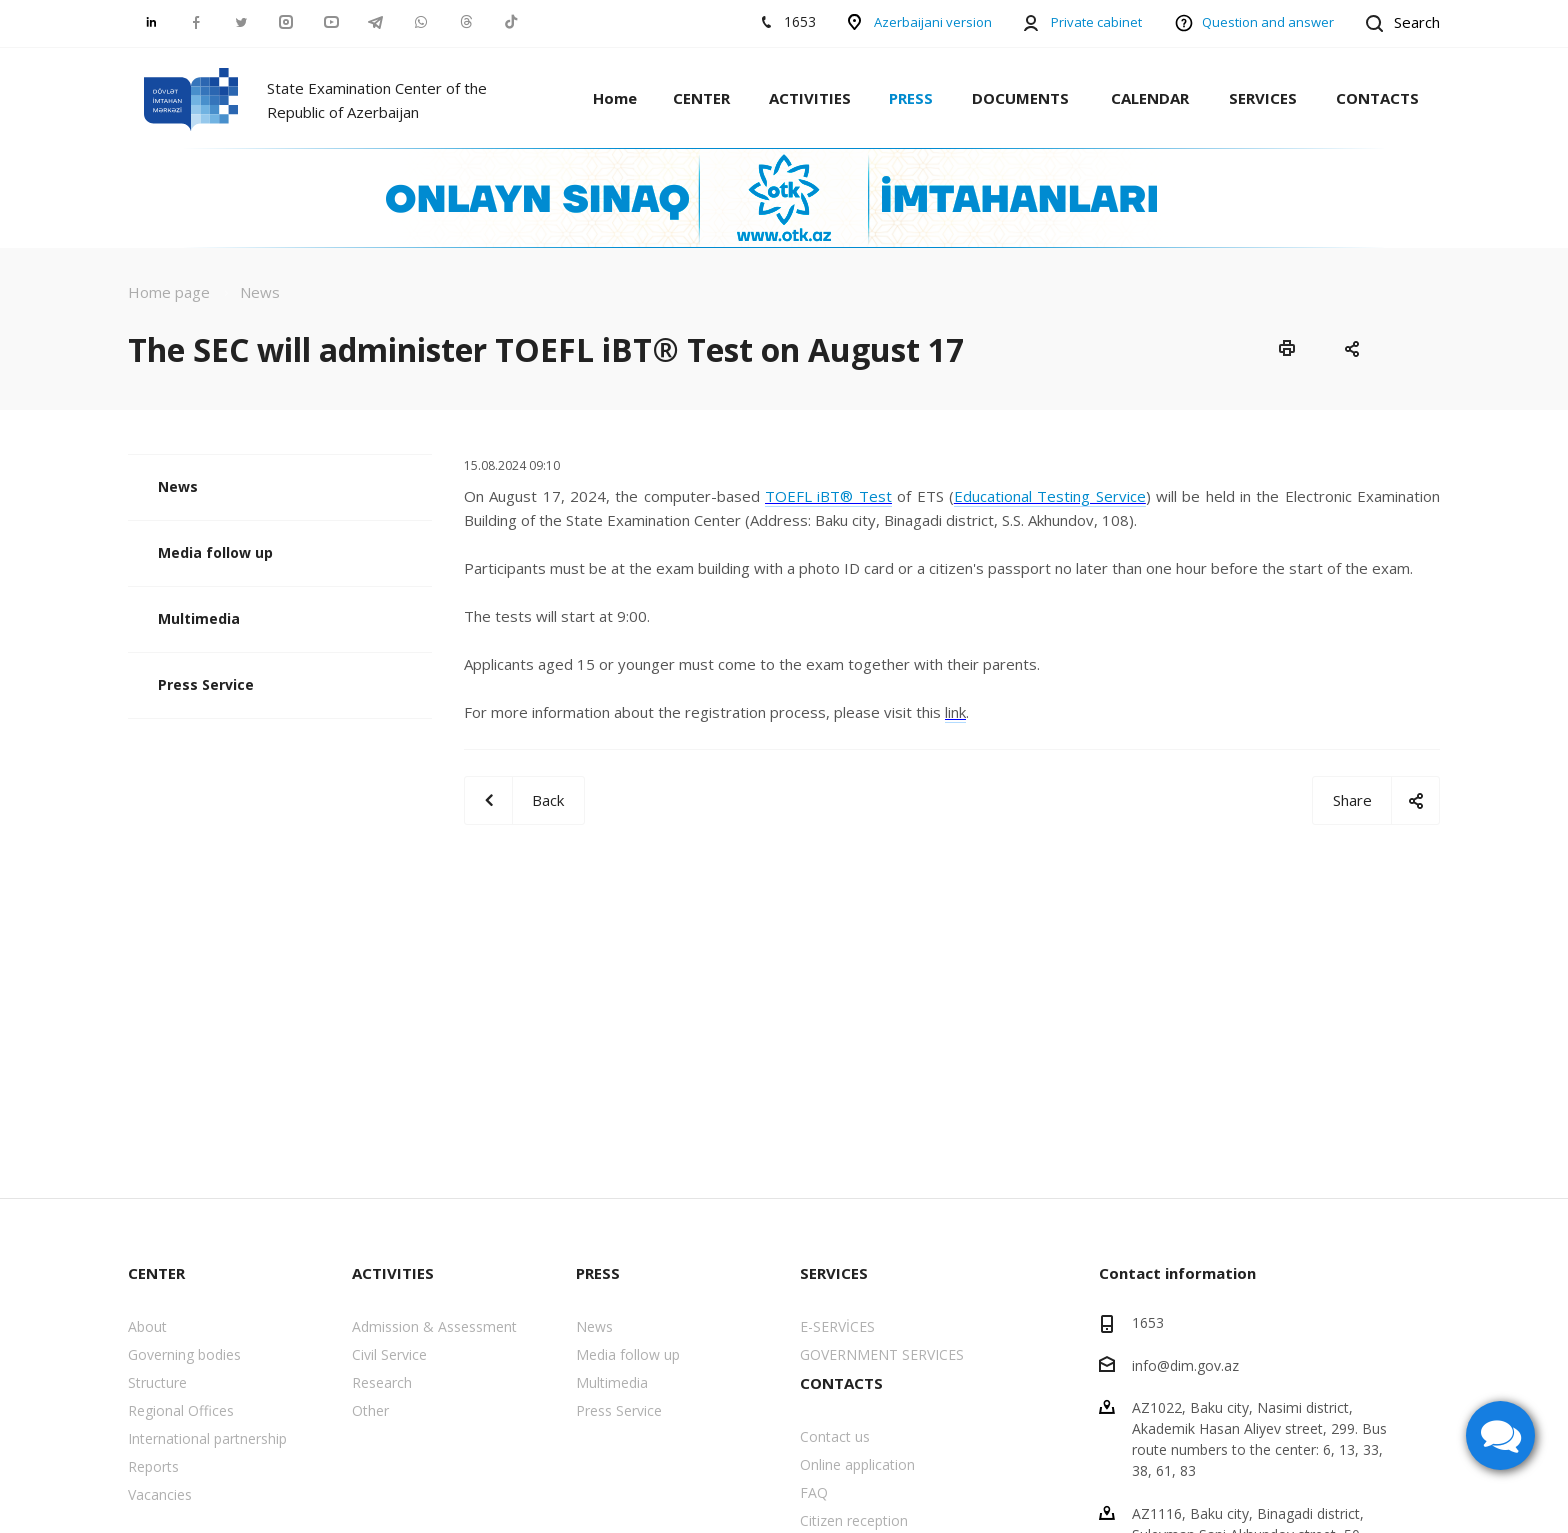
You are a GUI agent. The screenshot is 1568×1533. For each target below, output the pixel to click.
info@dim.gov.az (1185, 1364)
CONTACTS (1377, 98)
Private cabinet (1096, 22)
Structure (157, 1382)
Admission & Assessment (434, 1326)
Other (370, 1410)
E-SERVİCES (837, 1326)
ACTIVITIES (810, 98)
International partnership (207, 1438)
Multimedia (199, 618)
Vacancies (160, 1494)
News (178, 486)
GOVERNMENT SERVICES (882, 1354)
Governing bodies (184, 1354)
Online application (857, 1464)
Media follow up (215, 552)
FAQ (814, 1492)
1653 (1148, 1322)
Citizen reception (854, 1520)
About (147, 1326)
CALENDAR (1150, 98)
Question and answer (1268, 22)
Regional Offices (181, 1410)
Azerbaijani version (933, 22)
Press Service (206, 684)
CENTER (701, 98)
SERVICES (1263, 98)
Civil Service (389, 1354)
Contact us (835, 1436)
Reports (153, 1466)
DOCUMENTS (1020, 98)
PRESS (911, 98)
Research (382, 1382)
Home (615, 98)
